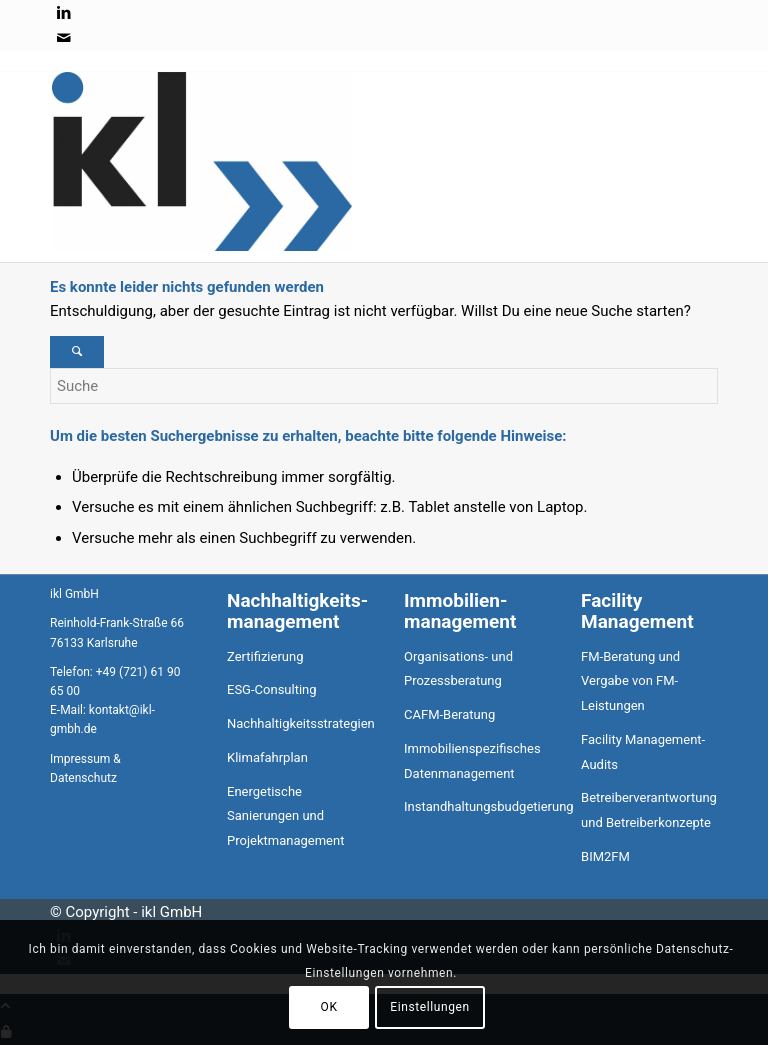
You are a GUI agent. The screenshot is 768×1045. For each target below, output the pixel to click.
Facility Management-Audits (643, 752)
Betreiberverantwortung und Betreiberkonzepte (649, 810)
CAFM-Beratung (449, 714)
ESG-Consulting (272, 689)
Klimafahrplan (267, 757)
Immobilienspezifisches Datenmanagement (472, 761)
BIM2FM (605, 856)
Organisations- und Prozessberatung (458, 669)
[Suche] (384, 386)
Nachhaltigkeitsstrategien (295, 723)
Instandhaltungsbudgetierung (472, 806)
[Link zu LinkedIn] (64, 13)
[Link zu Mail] (64, 38)
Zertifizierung (265, 656)
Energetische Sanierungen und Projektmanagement (285, 816)
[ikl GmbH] (202, 246)
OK (329, 1007)
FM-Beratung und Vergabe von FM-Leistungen (630, 681)
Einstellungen (429, 1007)
